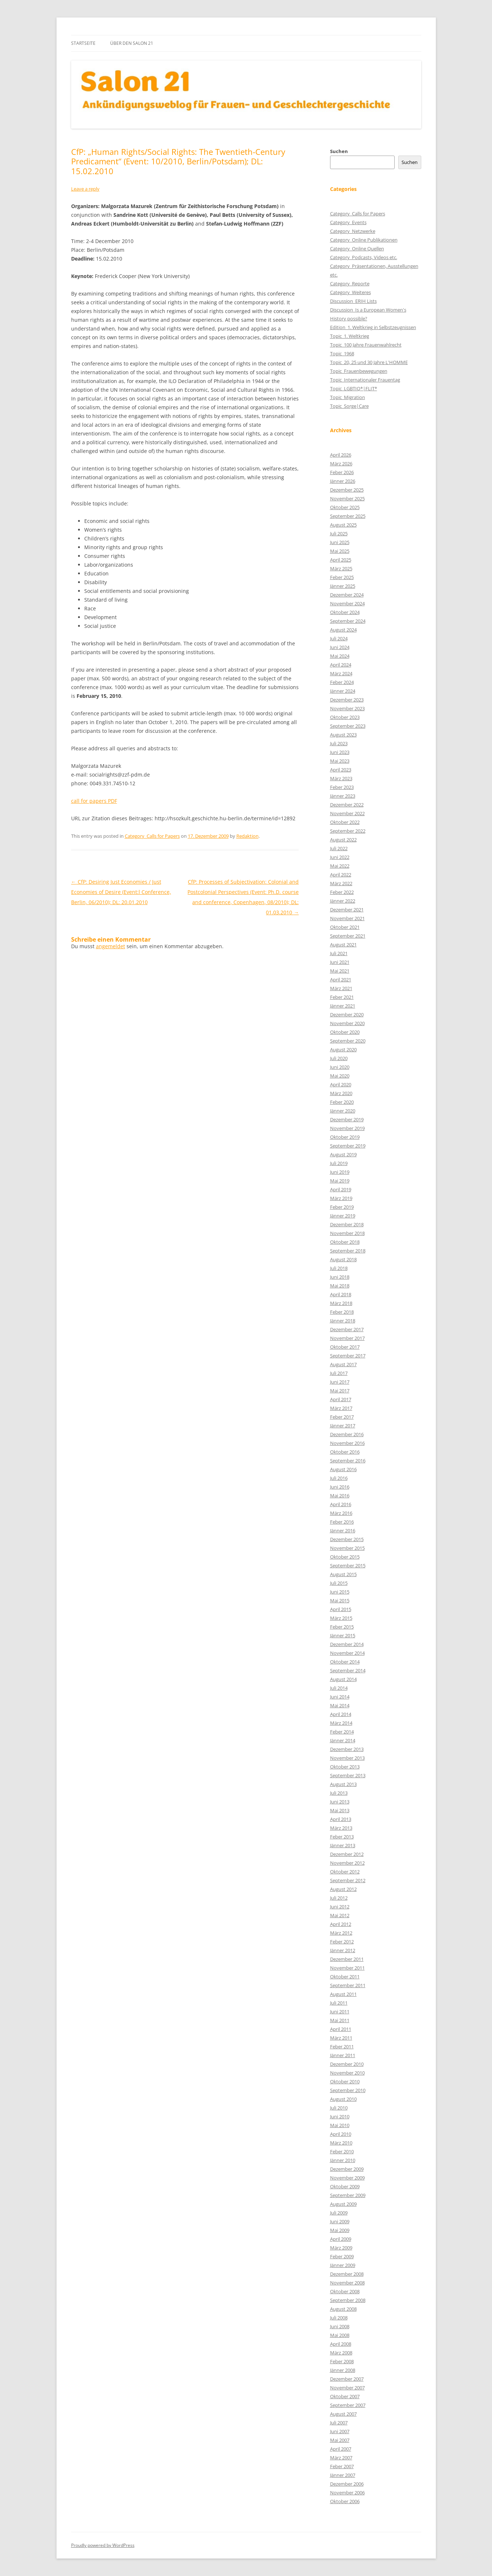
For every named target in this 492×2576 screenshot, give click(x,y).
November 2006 (347, 2492)
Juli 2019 (339, 1163)
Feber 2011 (342, 2046)
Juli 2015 (339, 1583)
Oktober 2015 (345, 1556)
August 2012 (343, 1889)
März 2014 (341, 1723)
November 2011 (347, 1968)
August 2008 (343, 2309)
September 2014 (347, 1670)
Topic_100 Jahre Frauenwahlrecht (366, 344)
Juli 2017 (339, 1373)
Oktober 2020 (345, 1032)
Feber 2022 (342, 892)
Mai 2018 (339, 1285)
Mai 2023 (339, 761)
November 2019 (347, 1128)
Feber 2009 (342, 2256)
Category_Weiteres (350, 292)
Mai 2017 (339, 1390)
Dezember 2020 (347, 1014)
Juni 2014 (339, 1696)
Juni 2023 (339, 752)
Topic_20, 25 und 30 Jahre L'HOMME (369, 362)
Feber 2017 (342, 1417)
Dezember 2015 (347, 1539)
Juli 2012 (339, 1898)
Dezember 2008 (347, 2274)
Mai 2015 (339, 1600)
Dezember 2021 (347, 909)
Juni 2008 (339, 2326)
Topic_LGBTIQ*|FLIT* (353, 388)
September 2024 (347, 621)
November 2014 (347, 1653)
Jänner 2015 (342, 1635)
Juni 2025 (339, 542)
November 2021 (347, 918)
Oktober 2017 (345, 1347)
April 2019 (340, 1189)
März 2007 (341, 2457)
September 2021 (347, 936)
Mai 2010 (339, 2125)
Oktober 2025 (345, 507)
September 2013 (347, 1775)
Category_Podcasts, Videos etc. (363, 257)
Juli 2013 (339, 1793)
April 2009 (340, 2239)
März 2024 (341, 673)
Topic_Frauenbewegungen (358, 371)
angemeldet (110, 946)
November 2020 (347, 1023)
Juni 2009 (339, 2221)
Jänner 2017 (342, 1425)
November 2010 (347, 2072)
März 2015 (341, 1618)
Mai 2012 (339, 1915)
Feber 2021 (342, 997)
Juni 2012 (339, 1906)
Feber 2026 (342, 472)
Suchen (339, 151)
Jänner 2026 (342, 481)
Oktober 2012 (345, 1871)
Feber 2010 (342, 2151)
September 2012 (347, 1880)
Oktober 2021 (345, 927)
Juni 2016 (339, 1487)
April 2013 (340, 1819)
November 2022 (347, 813)
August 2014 (343, 1679)
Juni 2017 (339, 1382)
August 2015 (343, 1574)
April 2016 (340, 1504)
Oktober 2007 (345, 2396)
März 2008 (341, 2352)
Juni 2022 (339, 857)
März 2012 (341, 1933)
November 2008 (347, 2282)
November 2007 (347, 2387)
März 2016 (341, 1513)
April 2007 (340, 2449)
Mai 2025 (339, 551)
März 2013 (341, 1828)
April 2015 (340, 1609)
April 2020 (340, 1084)
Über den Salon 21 (131, 43)
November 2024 (347, 603)
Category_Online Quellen (357, 248)
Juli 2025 (339, 533)
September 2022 (347, 831)
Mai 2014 (339, 1705)
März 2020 (341, 1093)
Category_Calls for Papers (152, 836)
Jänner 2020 (342, 1110)
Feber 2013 (342, 1836)
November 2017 (347, 1338)
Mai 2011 (339, 2020)
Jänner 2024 (342, 691)
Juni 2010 (339, 2116)
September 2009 (347, 2195)
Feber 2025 (342, 577)
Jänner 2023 (342, 796)
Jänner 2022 (342, 901)
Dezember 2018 (347, 1224)
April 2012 (340, 1924)
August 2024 (343, 629)
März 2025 (341, 568)
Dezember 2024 (347, 594)
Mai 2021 (339, 971)
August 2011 (343, 1994)
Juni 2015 (339, 1591)
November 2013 (347, 1758)
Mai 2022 (339, 866)
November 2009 (347, 2177)
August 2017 (343, 1364)
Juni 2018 (339, 1277)
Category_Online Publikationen (364, 240)
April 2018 (340, 1294)
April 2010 (340, 2134)
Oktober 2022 (345, 822)
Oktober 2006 (345, 2501)
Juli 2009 (339, 2212)
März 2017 (341, 1408)
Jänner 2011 (342, 2055)
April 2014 (340, 1714)
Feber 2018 (342, 1312)
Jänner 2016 (342, 1530)
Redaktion (247, 836)
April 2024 (340, 664)
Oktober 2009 (345, 2186)
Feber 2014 (342, 1731)
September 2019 (347, 1145)
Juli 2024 (339, 638)
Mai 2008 (339, 2335)
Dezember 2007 (347, 2379)
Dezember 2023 (347, 699)
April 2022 (340, 874)
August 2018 (343, 1259)
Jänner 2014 (342, 1740)
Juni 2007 (339, 2431)
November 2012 (347, 1863)
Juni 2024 (339, 647)
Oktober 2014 (345, 1661)
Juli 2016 (339, 1478)
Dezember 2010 (347, 2064)
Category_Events (348, 222)
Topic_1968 (342, 353)
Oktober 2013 (345, 1766)
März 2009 (341, 2247)
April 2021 (340, 979)
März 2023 (341, 778)
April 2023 (340, 769)
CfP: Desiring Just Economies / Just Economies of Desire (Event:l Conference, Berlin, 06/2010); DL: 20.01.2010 (121, 892)
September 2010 (347, 2090)
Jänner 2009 (342, 2265)
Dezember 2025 (347, 489)
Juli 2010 (339, 2107)
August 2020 (343, 1049)
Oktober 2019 (345, 1137)
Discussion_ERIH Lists (353, 301)
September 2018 (347, 1250)
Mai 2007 (339, 2440)
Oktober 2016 (345, 1452)
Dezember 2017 (347, 1329)
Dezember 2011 (347, 1959)
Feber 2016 (342, 1521)
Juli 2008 (339, 2317)
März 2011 (341, 2037)
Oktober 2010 (345, 2081)
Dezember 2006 (347, 2484)
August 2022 (343, 839)
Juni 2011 (339, 2011)
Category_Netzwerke (352, 231)
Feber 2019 (342, 1207)
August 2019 (343, 1154)
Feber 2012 (342, 1941)
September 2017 (347, 1355)
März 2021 (341, 988)
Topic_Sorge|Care (349, 406)
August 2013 (343, 1784)
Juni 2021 (339, 962)
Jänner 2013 (342, 1845)
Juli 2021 (339, 953)
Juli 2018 (339, 1268)
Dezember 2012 (347, 1854)
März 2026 (341, 463)
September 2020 (347, 1040)
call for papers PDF (94, 800)
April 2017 (340, 1399)
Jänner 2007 (342, 2475)
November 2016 (347, 1443)
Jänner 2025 (342, 586)
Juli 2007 (339, 2422)
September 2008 (347, 2300)
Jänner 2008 (342, 2370)
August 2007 (343, 2414)
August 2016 (343, 1469)
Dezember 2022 (347, 804)
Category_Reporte (349, 283)
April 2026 (340, 455)
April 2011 (340, 2029)
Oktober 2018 (345, 1242)
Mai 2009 (339, 2230)
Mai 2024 (339, 656)
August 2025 (343, 524)
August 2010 (343, 2099)
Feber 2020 (342, 1102)
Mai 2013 (339, 1810)
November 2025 (347, 498)
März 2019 (341, 1198)
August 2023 (343, 734)
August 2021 (343, 944)
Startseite (83, 43)
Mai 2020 (339, 1075)
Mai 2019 (339, 1180)
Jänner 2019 (342, 1215)
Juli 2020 (339, 1058)
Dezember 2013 (347, 1749)
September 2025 (347, 516)
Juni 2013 (339, 1801)
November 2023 (347, 708)
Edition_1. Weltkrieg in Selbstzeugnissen (373, 327)
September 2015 (347, 1565)
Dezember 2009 (347, 2169)
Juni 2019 (339, 1172)
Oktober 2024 (345, 612)
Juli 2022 (339, 848)
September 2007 (347, 2405)
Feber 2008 (342, 2361)
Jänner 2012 (342, 1950)
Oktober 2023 (345, 717)
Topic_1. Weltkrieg (349, 336)
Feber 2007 (342, 2466)
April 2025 (340, 559)
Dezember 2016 (347, 1434)
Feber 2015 (342, 1626)
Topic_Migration (347, 397)
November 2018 (347, 1233)
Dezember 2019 (347, 1119)
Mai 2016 (339, 1495)
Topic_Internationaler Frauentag (365, 379)
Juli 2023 (339, 743)
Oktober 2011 (345, 1976)
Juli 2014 (339, 1688)
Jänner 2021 (342, 1005)
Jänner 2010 (342, 2160)
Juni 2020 (339, 1067)
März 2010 (341, 2142)
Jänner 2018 (342, 1320)
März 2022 (341, 883)
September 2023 (347, 726)
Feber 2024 (342, 682)
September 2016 (347, 1460)
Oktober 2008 (345, 2291)
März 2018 (341, 1303)
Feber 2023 (342, 787)
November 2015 (347, 1548)
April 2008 (340, 2344)
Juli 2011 (339, 2003)
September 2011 (347, 1985)
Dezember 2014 (347, 1644)
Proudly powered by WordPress (103, 2545)
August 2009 (343, 2204)
